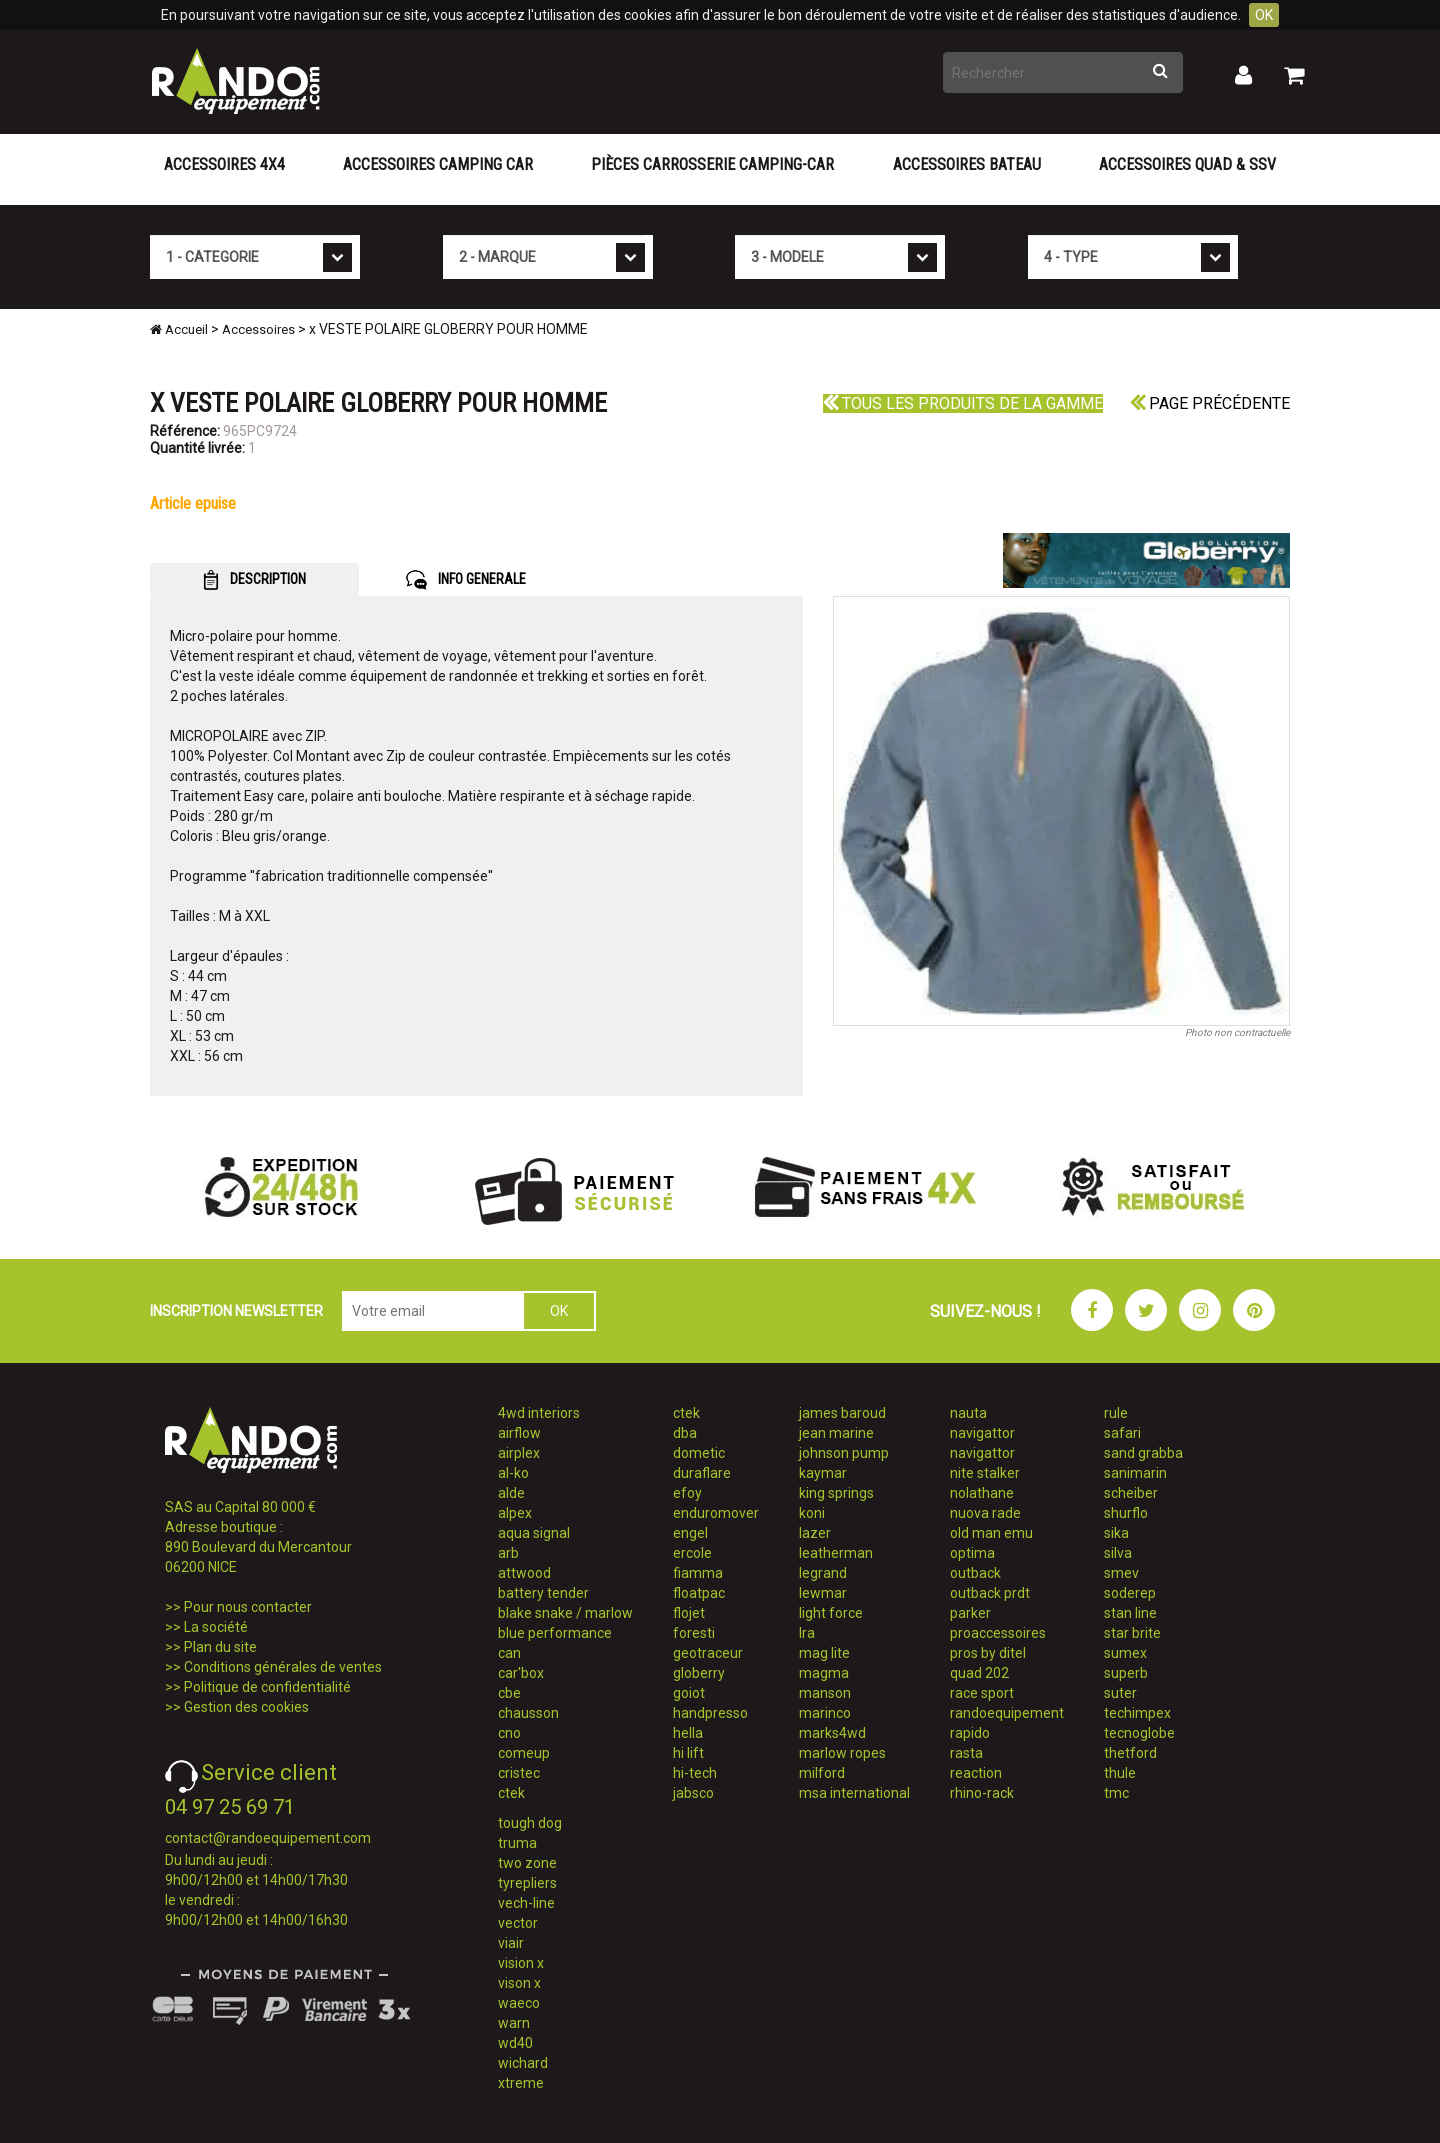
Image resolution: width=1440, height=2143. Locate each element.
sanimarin (1135, 1473)
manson (825, 1693)
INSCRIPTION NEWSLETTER (236, 1311)
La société (216, 1627)
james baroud (842, 1413)
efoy (687, 1493)
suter (1120, 1693)
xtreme (521, 2083)
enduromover (716, 1513)
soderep (1130, 1593)
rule (1116, 1413)
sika (1116, 1533)
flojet (689, 1613)
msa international (854, 1793)
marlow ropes (842, 1753)
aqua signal (534, 1533)
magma (824, 1673)
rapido (970, 1733)
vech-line (526, 1903)
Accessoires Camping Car (438, 164)
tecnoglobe (1139, 1733)
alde (511, 1493)
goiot (689, 1693)
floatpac (699, 1593)
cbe (509, 1693)
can (509, 1653)
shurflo (1126, 1513)
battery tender (543, 1593)
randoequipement (1007, 1713)
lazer (815, 1533)
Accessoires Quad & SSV (1187, 164)
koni (812, 1513)
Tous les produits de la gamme (963, 403)
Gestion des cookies (246, 1707)
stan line (1130, 1613)
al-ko (513, 1473)
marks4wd (832, 1733)
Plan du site (220, 1647)
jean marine (836, 1433)
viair (511, 1943)
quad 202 (979, 1673)
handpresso (710, 1713)
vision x (521, 1963)
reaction (976, 1773)
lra (807, 1633)
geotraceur (708, 1653)
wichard (523, 2063)
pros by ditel (988, 1653)
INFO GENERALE (466, 580)
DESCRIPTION (254, 580)
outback (975, 1573)
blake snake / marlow (565, 1613)
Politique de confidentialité (267, 1687)
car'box (521, 1673)
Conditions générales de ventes (283, 1667)
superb (1126, 1673)
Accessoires (258, 329)
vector (518, 1923)
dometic (699, 1453)
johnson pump (844, 1453)
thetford (1130, 1753)
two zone (527, 1863)
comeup (524, 1753)
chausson (528, 1713)
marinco (825, 1713)
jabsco (693, 1793)
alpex (515, 1513)
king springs (836, 1493)
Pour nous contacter (248, 1607)
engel (690, 1533)
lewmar (823, 1593)
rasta (966, 1753)
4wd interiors (539, 1413)
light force (831, 1613)
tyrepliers (527, 1883)
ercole (692, 1553)
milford (822, 1773)
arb (508, 1553)
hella (688, 1733)
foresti (694, 1633)
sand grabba (1143, 1453)
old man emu (991, 1533)
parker (970, 1613)
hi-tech (695, 1773)
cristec (519, 1773)
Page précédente (1210, 403)
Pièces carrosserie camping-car (712, 164)
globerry (699, 1673)
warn (514, 2023)
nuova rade (985, 1513)
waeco (519, 2003)
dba (685, 1433)
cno (509, 1733)
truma (517, 1843)
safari (1122, 1433)
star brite (1132, 1633)
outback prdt (990, 1593)
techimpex (1137, 1713)
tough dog (530, 1823)
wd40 (515, 2043)
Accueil (179, 329)
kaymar (823, 1473)
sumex (1125, 1653)
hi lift (688, 1753)
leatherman (836, 1553)
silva (1118, 1553)
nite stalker (985, 1473)
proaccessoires (998, 1633)
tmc (1116, 1793)
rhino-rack (982, 1793)
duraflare (702, 1473)
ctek (511, 1793)
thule (1120, 1773)
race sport (982, 1693)
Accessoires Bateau (967, 164)
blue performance (555, 1633)
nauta (968, 1413)
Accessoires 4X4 (224, 164)
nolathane (982, 1493)
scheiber (1131, 1493)
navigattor (982, 1433)
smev (1121, 1573)
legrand (823, 1573)
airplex (519, 1453)
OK (1264, 15)
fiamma (698, 1573)
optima (972, 1553)
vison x (519, 1983)
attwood (524, 1573)
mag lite (824, 1653)
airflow (519, 1433)
